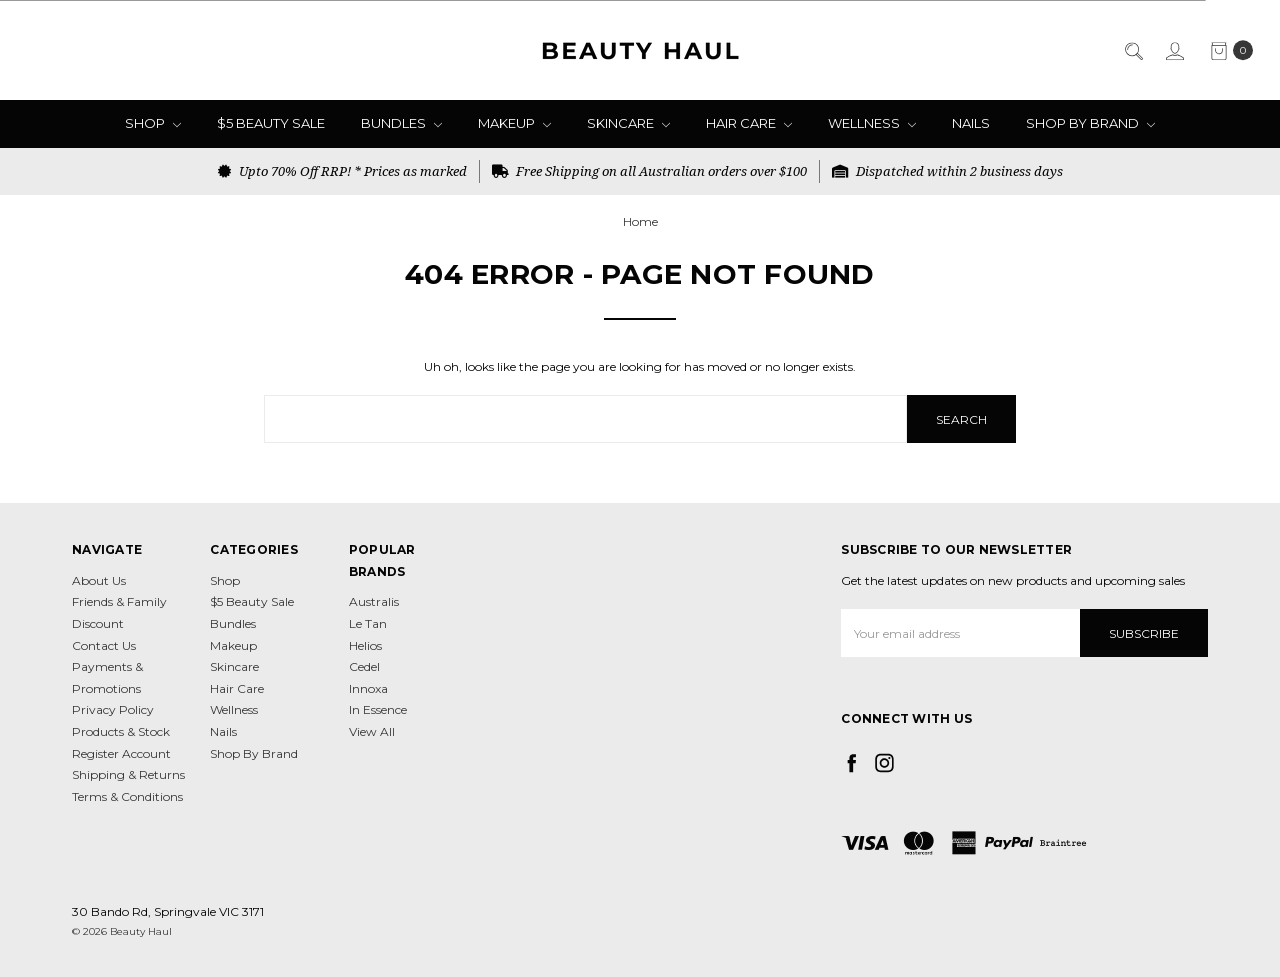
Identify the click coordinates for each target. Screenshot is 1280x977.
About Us (99, 580)
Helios (365, 645)
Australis (374, 601)
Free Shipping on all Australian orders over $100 (649, 171)
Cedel (364, 666)
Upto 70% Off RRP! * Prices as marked (342, 171)
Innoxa (368, 688)
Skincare (628, 123)
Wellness (872, 123)
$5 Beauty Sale (271, 123)
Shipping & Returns (128, 774)
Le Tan (368, 623)
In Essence (378, 709)
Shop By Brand (1090, 123)
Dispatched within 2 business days (947, 171)
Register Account (121, 753)
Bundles (401, 123)
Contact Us (104, 645)
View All (372, 731)
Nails (971, 123)
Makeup (514, 123)
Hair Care (749, 123)
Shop (153, 123)
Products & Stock (121, 731)
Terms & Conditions (127, 796)
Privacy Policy (113, 709)
